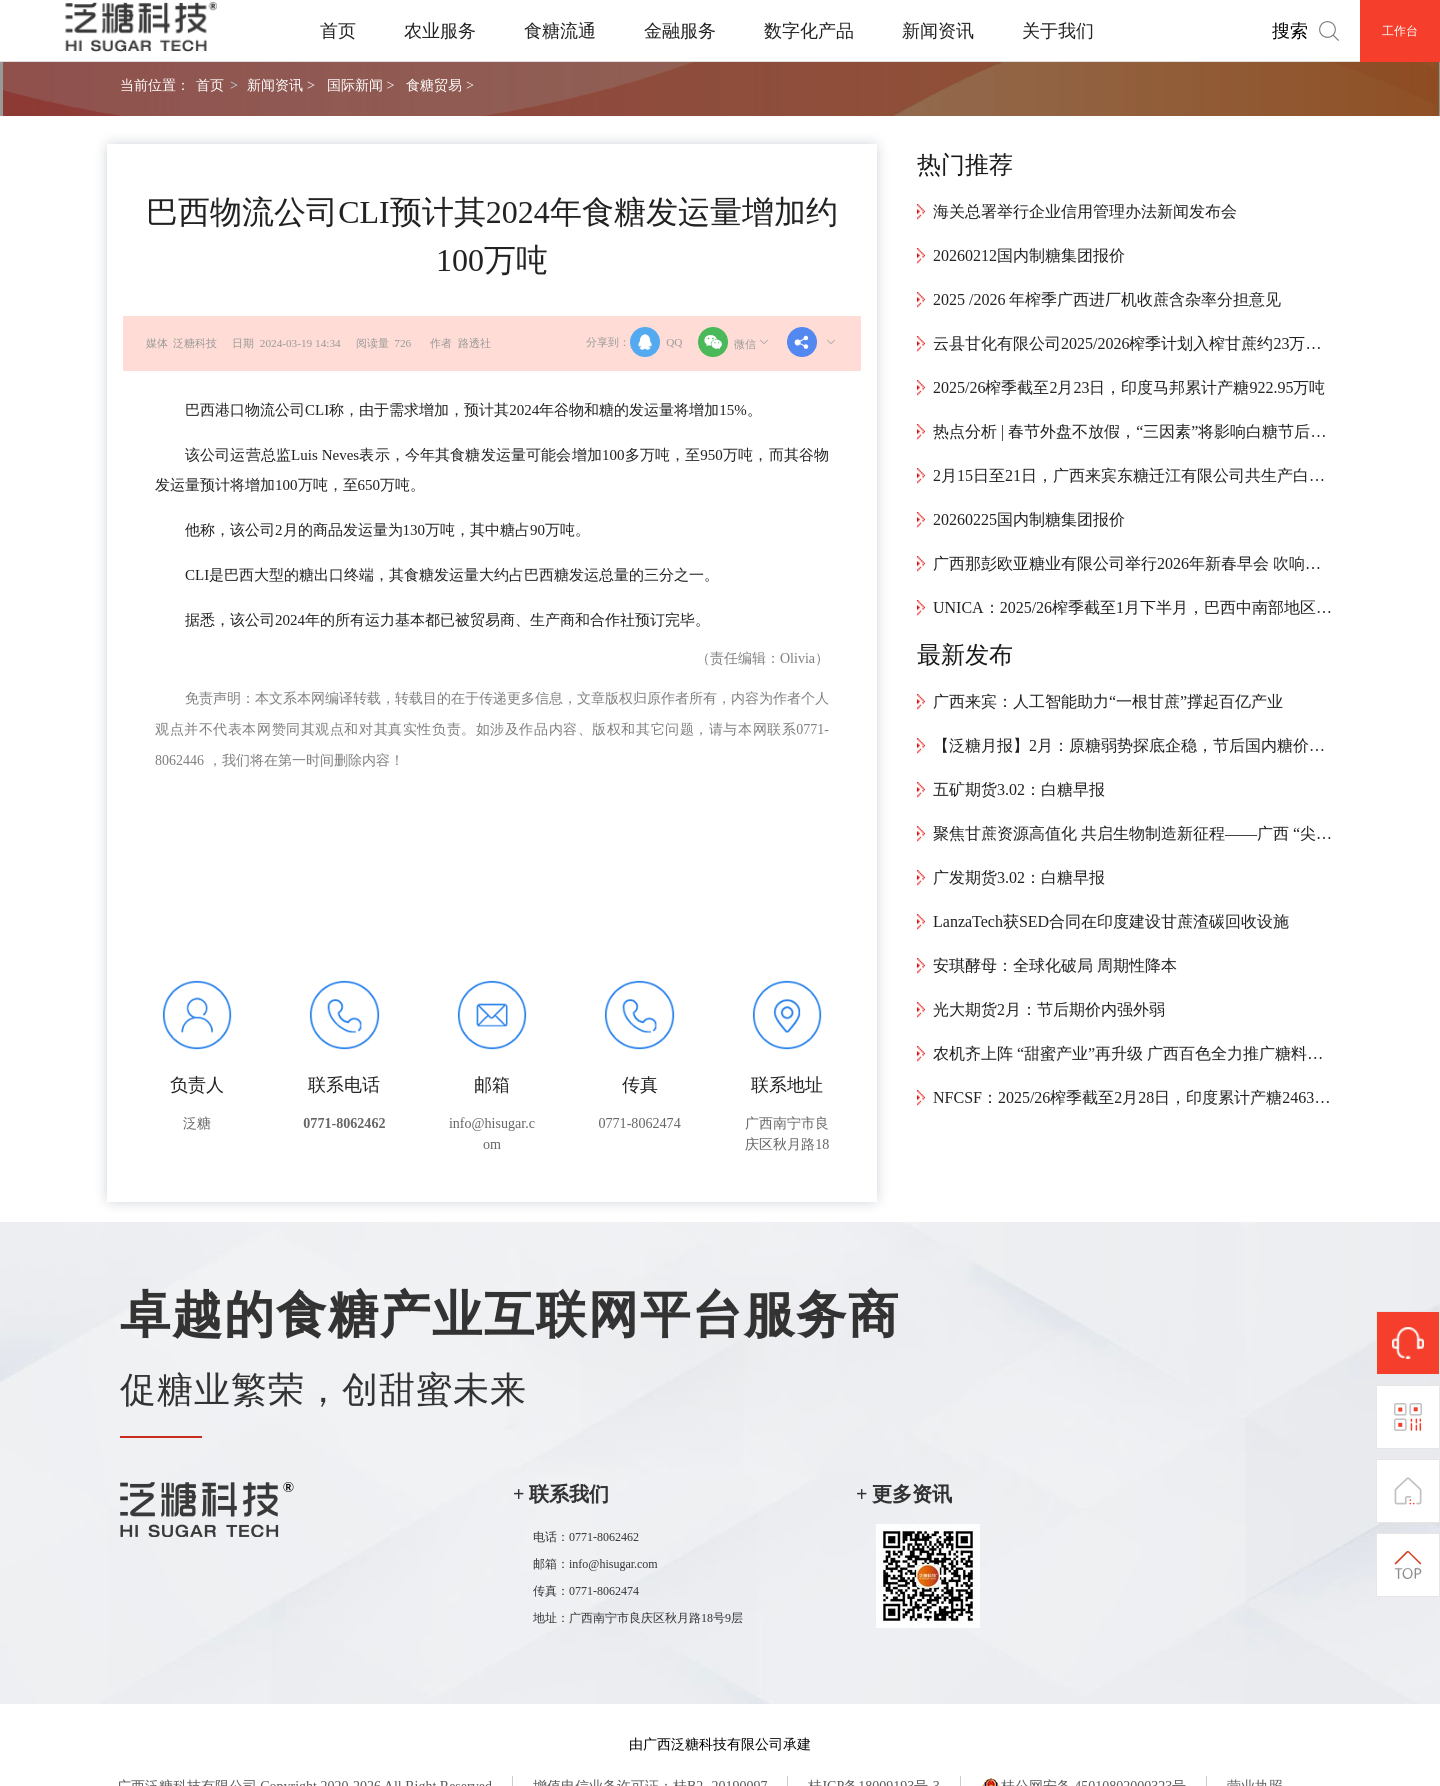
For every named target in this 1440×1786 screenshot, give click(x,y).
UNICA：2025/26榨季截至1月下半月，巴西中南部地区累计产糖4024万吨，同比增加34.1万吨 (1133, 607)
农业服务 (440, 31)
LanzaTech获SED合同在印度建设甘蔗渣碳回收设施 (1111, 921)
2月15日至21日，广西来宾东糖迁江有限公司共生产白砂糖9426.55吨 (1133, 475)
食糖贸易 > (439, 85)
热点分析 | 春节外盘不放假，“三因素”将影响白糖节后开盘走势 (1133, 431)
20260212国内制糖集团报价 (1029, 255)
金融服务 (680, 31)
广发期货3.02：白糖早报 (1019, 877)
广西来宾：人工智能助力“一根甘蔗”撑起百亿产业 (1108, 701)
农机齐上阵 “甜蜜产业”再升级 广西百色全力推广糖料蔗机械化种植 (1133, 1053)
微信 (735, 342)
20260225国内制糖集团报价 (1029, 519)
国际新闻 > (360, 85)
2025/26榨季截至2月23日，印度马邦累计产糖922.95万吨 (1129, 387)
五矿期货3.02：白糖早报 (1019, 789)
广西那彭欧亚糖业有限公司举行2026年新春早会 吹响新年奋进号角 (1133, 563)
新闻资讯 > (280, 85)
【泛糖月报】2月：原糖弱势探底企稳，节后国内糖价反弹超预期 (1133, 745)
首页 (338, 31)
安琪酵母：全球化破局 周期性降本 (1055, 965)
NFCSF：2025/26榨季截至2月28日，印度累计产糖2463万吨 (1133, 1097)
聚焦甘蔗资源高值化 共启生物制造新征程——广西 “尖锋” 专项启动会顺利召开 (1133, 833)
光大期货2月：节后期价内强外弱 (1049, 1009)
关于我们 (1058, 31)
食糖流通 (560, 31)
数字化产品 (809, 31)
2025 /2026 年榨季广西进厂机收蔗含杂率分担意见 (1107, 299)
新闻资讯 (938, 31)
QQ (656, 342)
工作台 (1400, 31)
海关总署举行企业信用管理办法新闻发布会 (1085, 211)
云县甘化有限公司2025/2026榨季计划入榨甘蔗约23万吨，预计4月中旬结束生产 (1133, 343)
